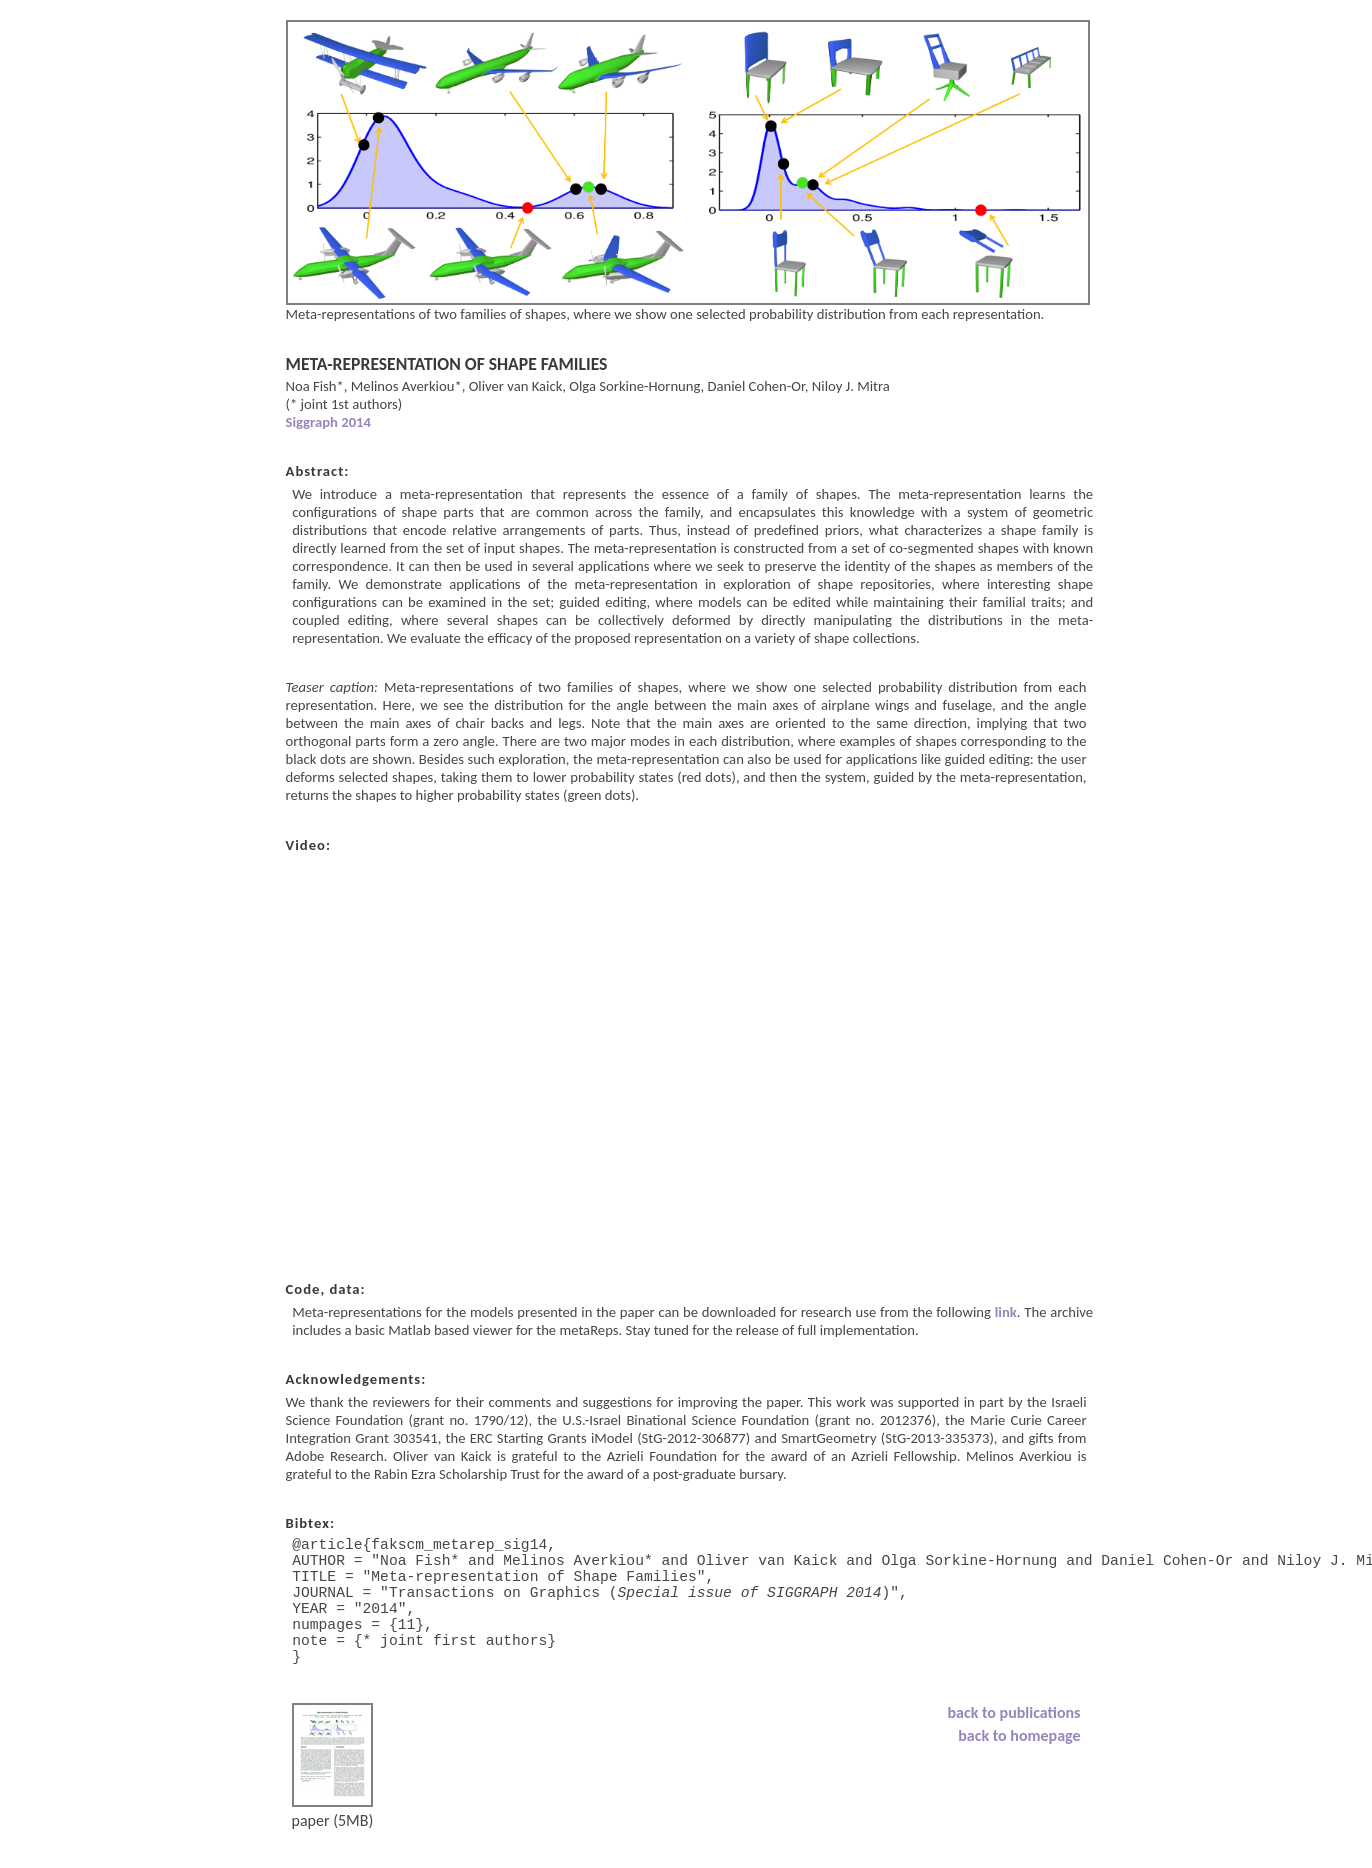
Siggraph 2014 (328, 422)
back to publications (1014, 1744)
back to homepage (1019, 1767)
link (1006, 1312)
